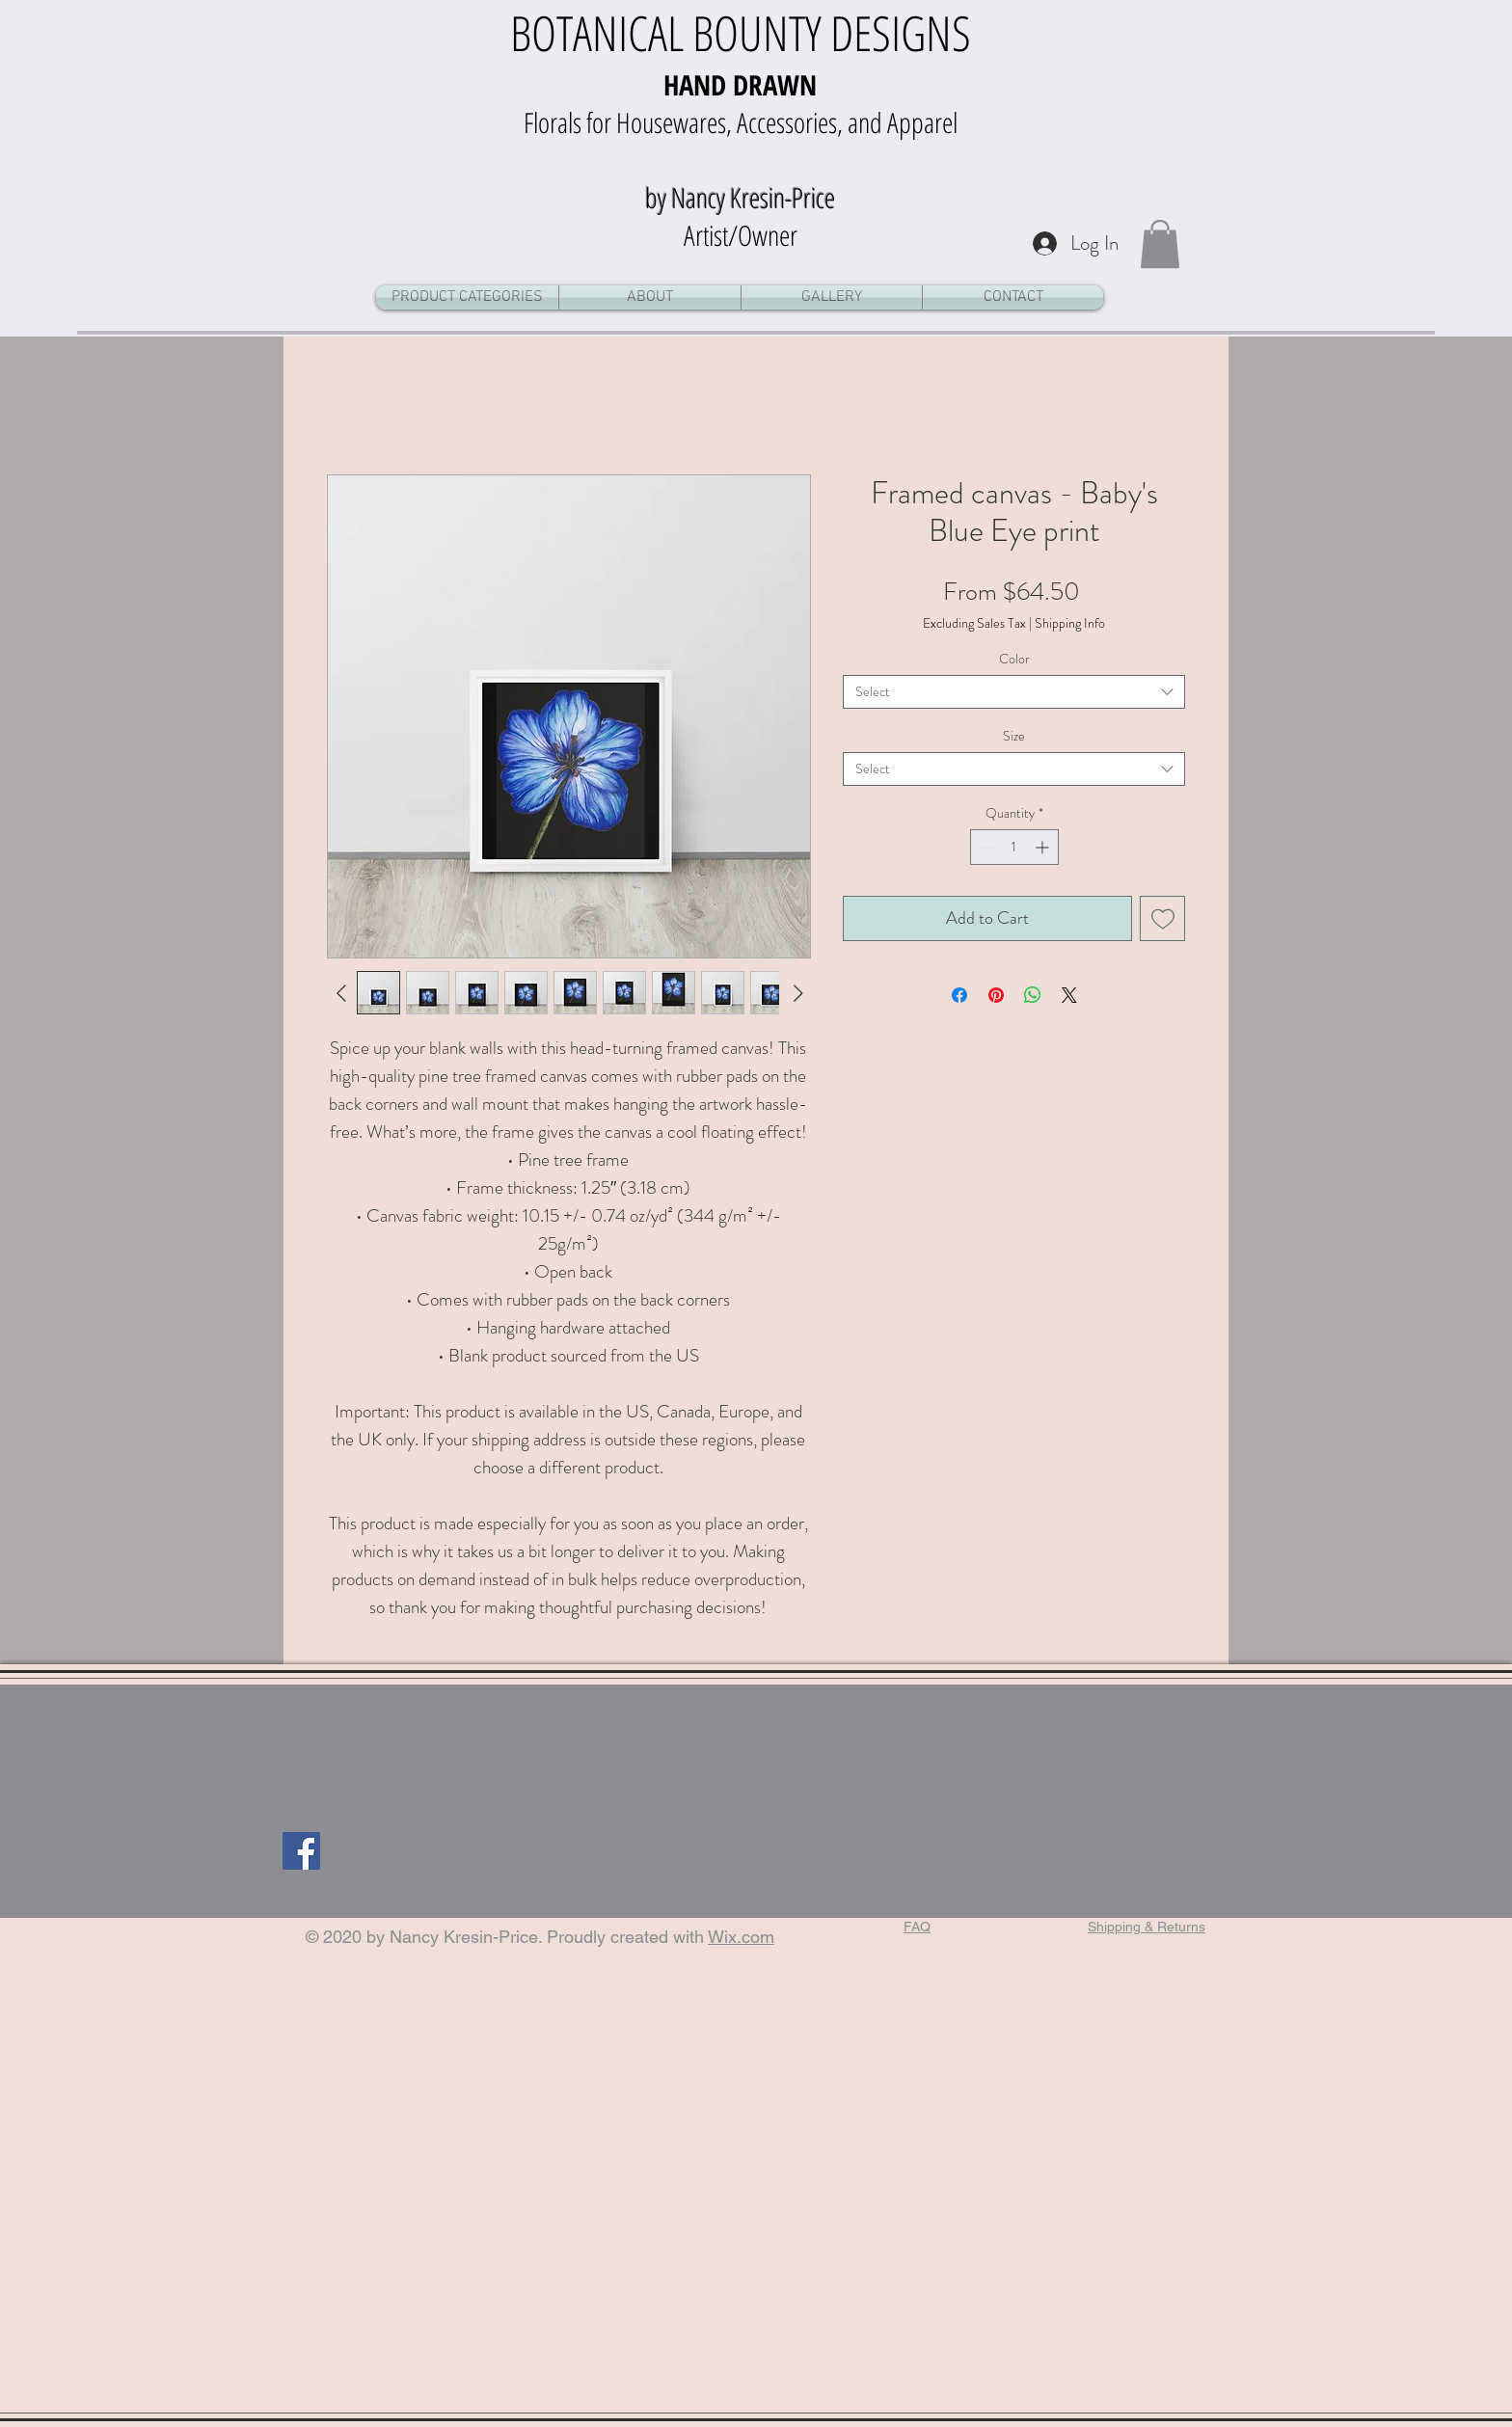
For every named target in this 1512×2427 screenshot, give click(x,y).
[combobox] (1014, 692)
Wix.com (741, 1937)
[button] (1160, 244)
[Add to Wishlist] (1162, 918)
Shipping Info (1070, 623)
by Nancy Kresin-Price (740, 197)
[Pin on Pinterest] (996, 995)
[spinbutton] (1014, 847)
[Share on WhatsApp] (1032, 995)
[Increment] (1044, 847)
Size (1014, 735)
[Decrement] (985, 847)
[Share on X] (1069, 995)
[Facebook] (301, 1851)
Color (1014, 658)
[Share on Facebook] (959, 995)
